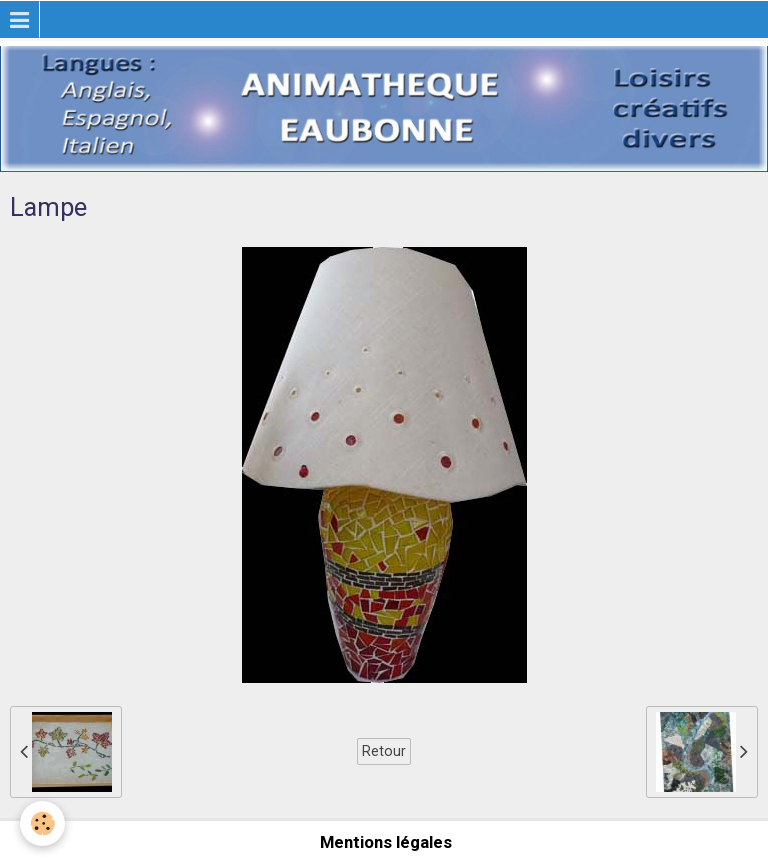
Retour (384, 751)
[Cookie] (42, 823)
